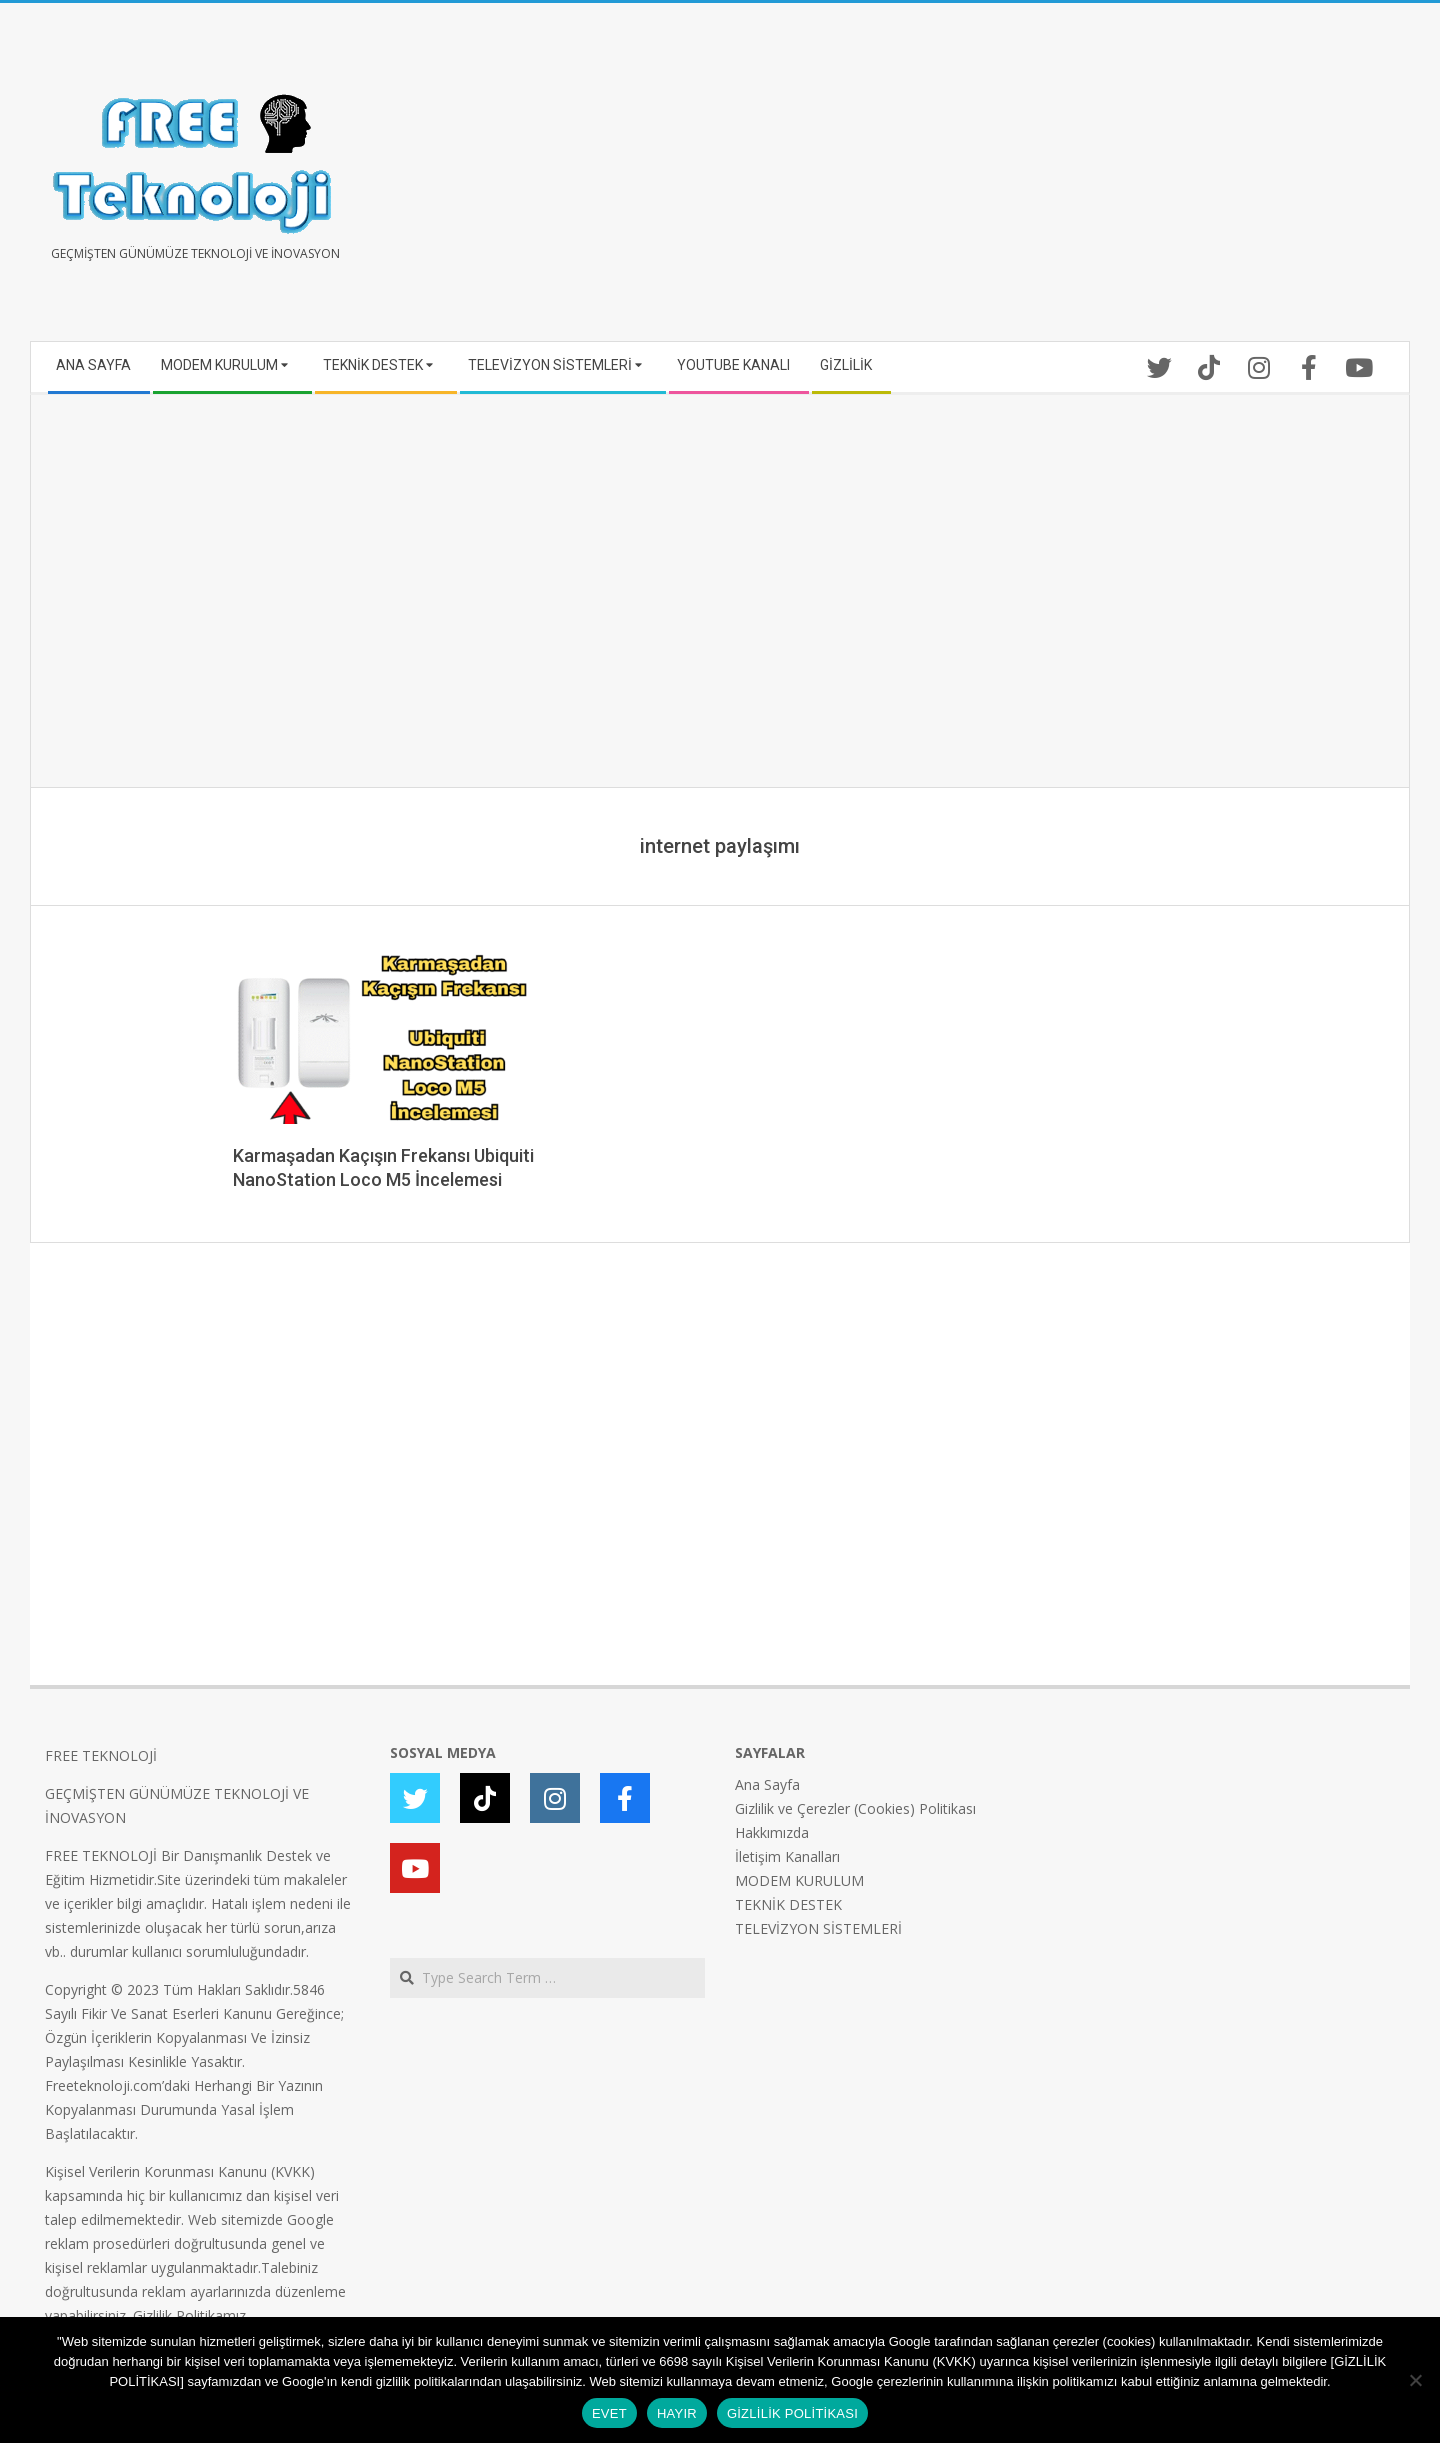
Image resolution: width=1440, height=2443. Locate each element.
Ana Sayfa (767, 1784)
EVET (609, 2413)
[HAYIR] (1415, 2380)
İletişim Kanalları (787, 1856)
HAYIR (677, 2413)
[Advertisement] (1057, 180)
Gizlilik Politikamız (189, 2315)
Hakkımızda (772, 1832)
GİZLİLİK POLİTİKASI (792, 2413)
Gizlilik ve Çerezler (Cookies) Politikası (855, 1808)
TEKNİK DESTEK (788, 1904)
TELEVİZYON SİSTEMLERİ (818, 1928)
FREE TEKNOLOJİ (101, 1755)
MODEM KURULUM (799, 1880)
